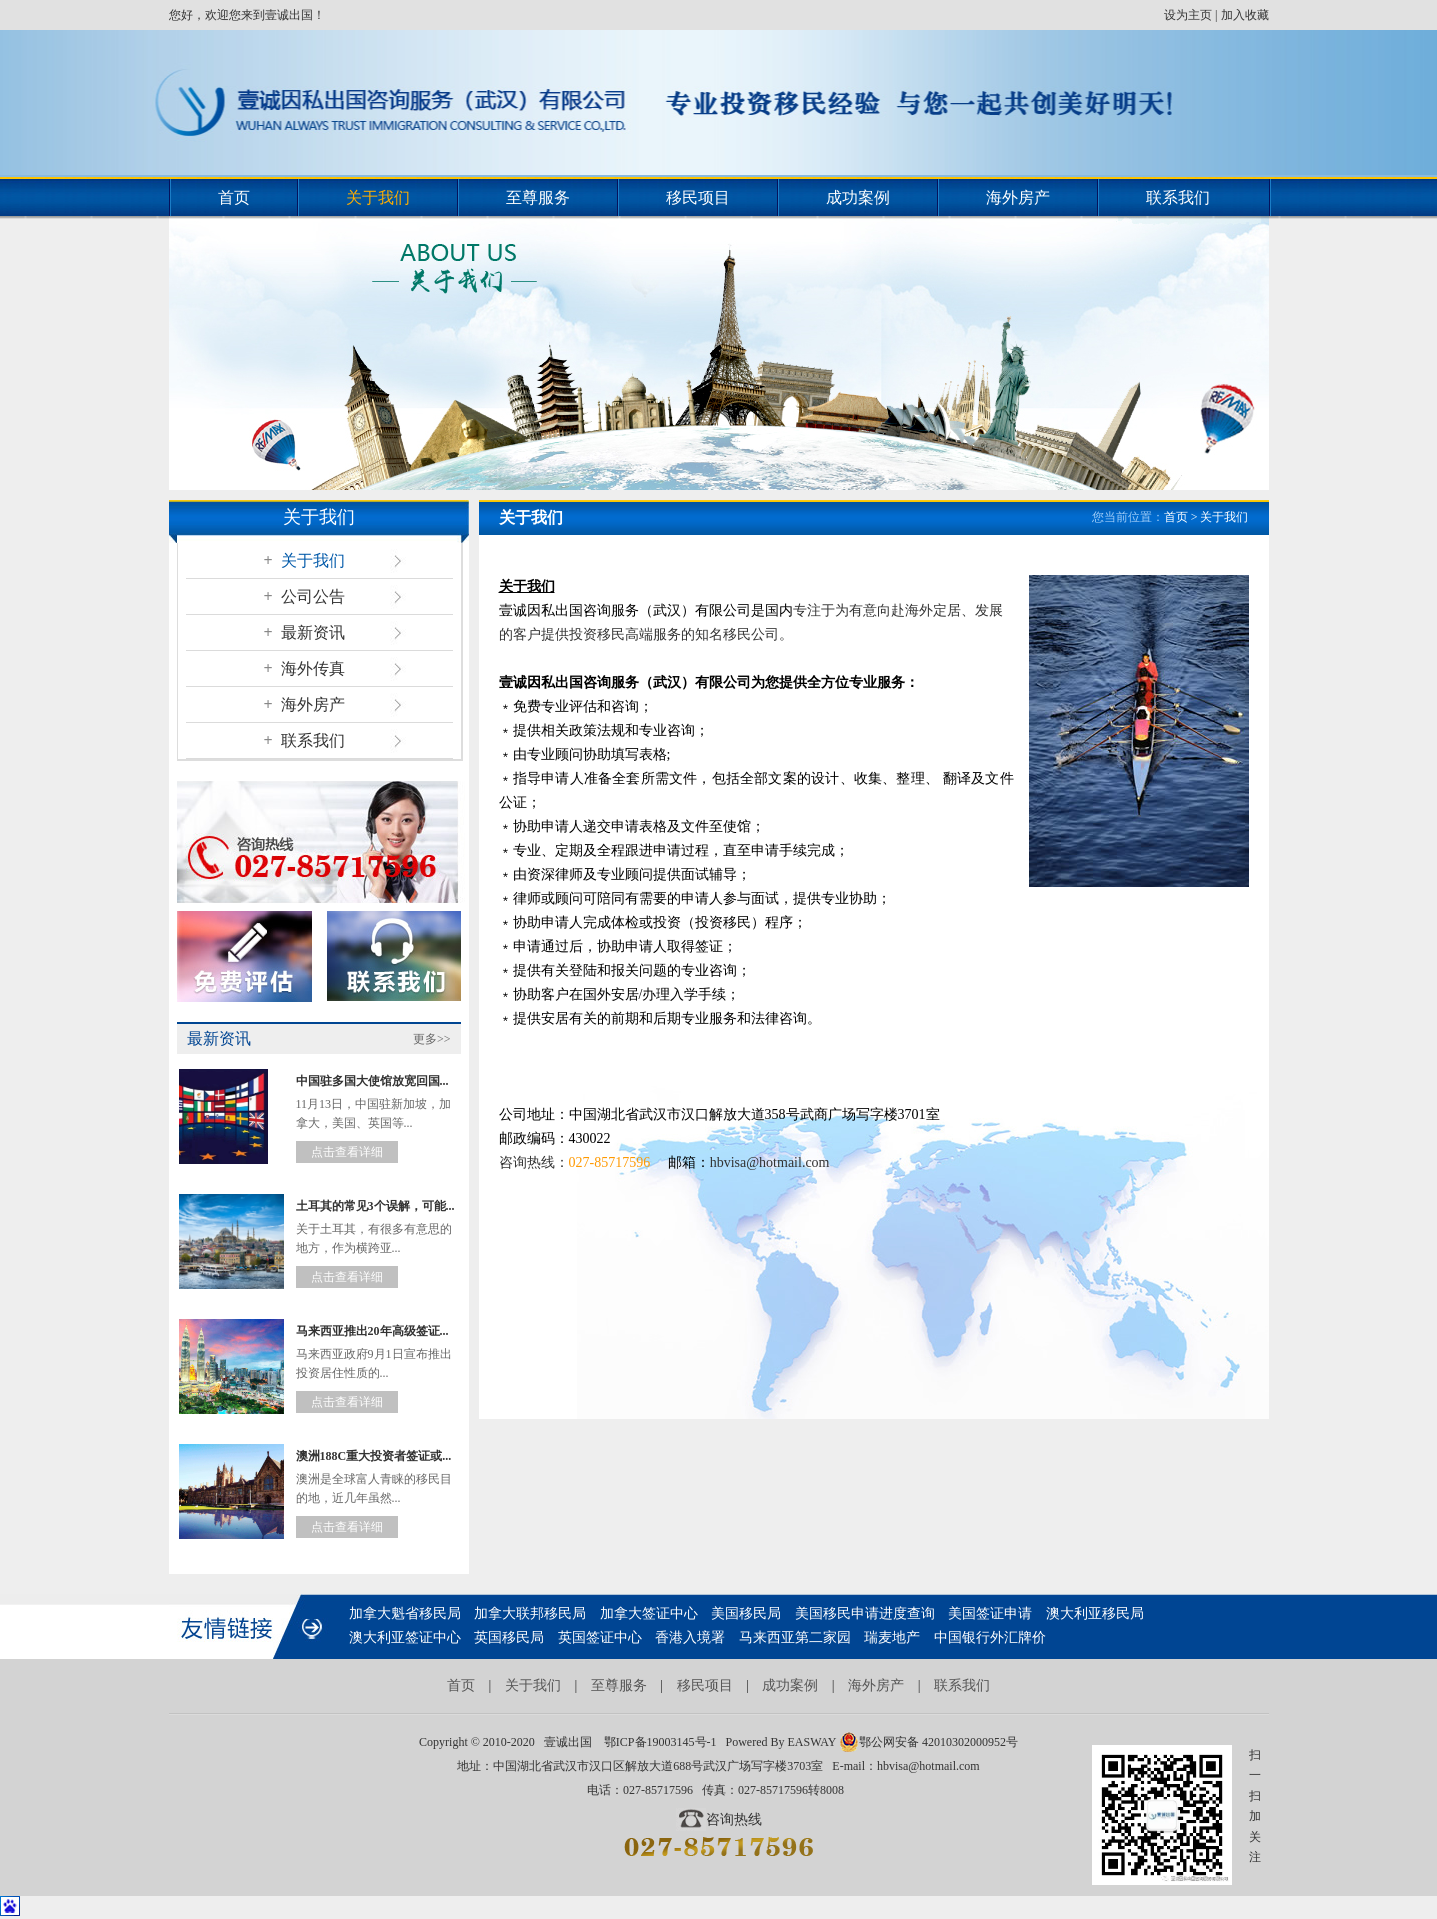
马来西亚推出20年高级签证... (372, 1331)
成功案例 (858, 197)
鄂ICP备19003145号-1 (660, 1742)
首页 (234, 197)
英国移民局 (509, 1637)
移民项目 (698, 197)
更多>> (432, 1039)
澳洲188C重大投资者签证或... (374, 1456)
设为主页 (1188, 15)
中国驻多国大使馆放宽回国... (372, 1081)
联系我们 (1178, 197)
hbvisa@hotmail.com (770, 1162)
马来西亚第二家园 (795, 1637)
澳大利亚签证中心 (405, 1637)
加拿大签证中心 (649, 1613)
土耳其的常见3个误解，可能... (375, 1206)
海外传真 (303, 668)
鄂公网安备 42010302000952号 (928, 1742)
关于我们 (378, 197)
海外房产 (1018, 197)
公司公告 (303, 596)
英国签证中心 (600, 1637)
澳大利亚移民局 (1095, 1613)
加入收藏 (1245, 15)
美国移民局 (746, 1613)
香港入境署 (690, 1637)
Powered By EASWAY (781, 1742)
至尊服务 (538, 197)
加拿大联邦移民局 (530, 1613)
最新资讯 (303, 632)
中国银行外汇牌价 (990, 1637)
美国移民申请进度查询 (865, 1613)
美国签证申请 (990, 1613)
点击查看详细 (347, 1152)
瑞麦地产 (892, 1637)
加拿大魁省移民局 (405, 1613)
